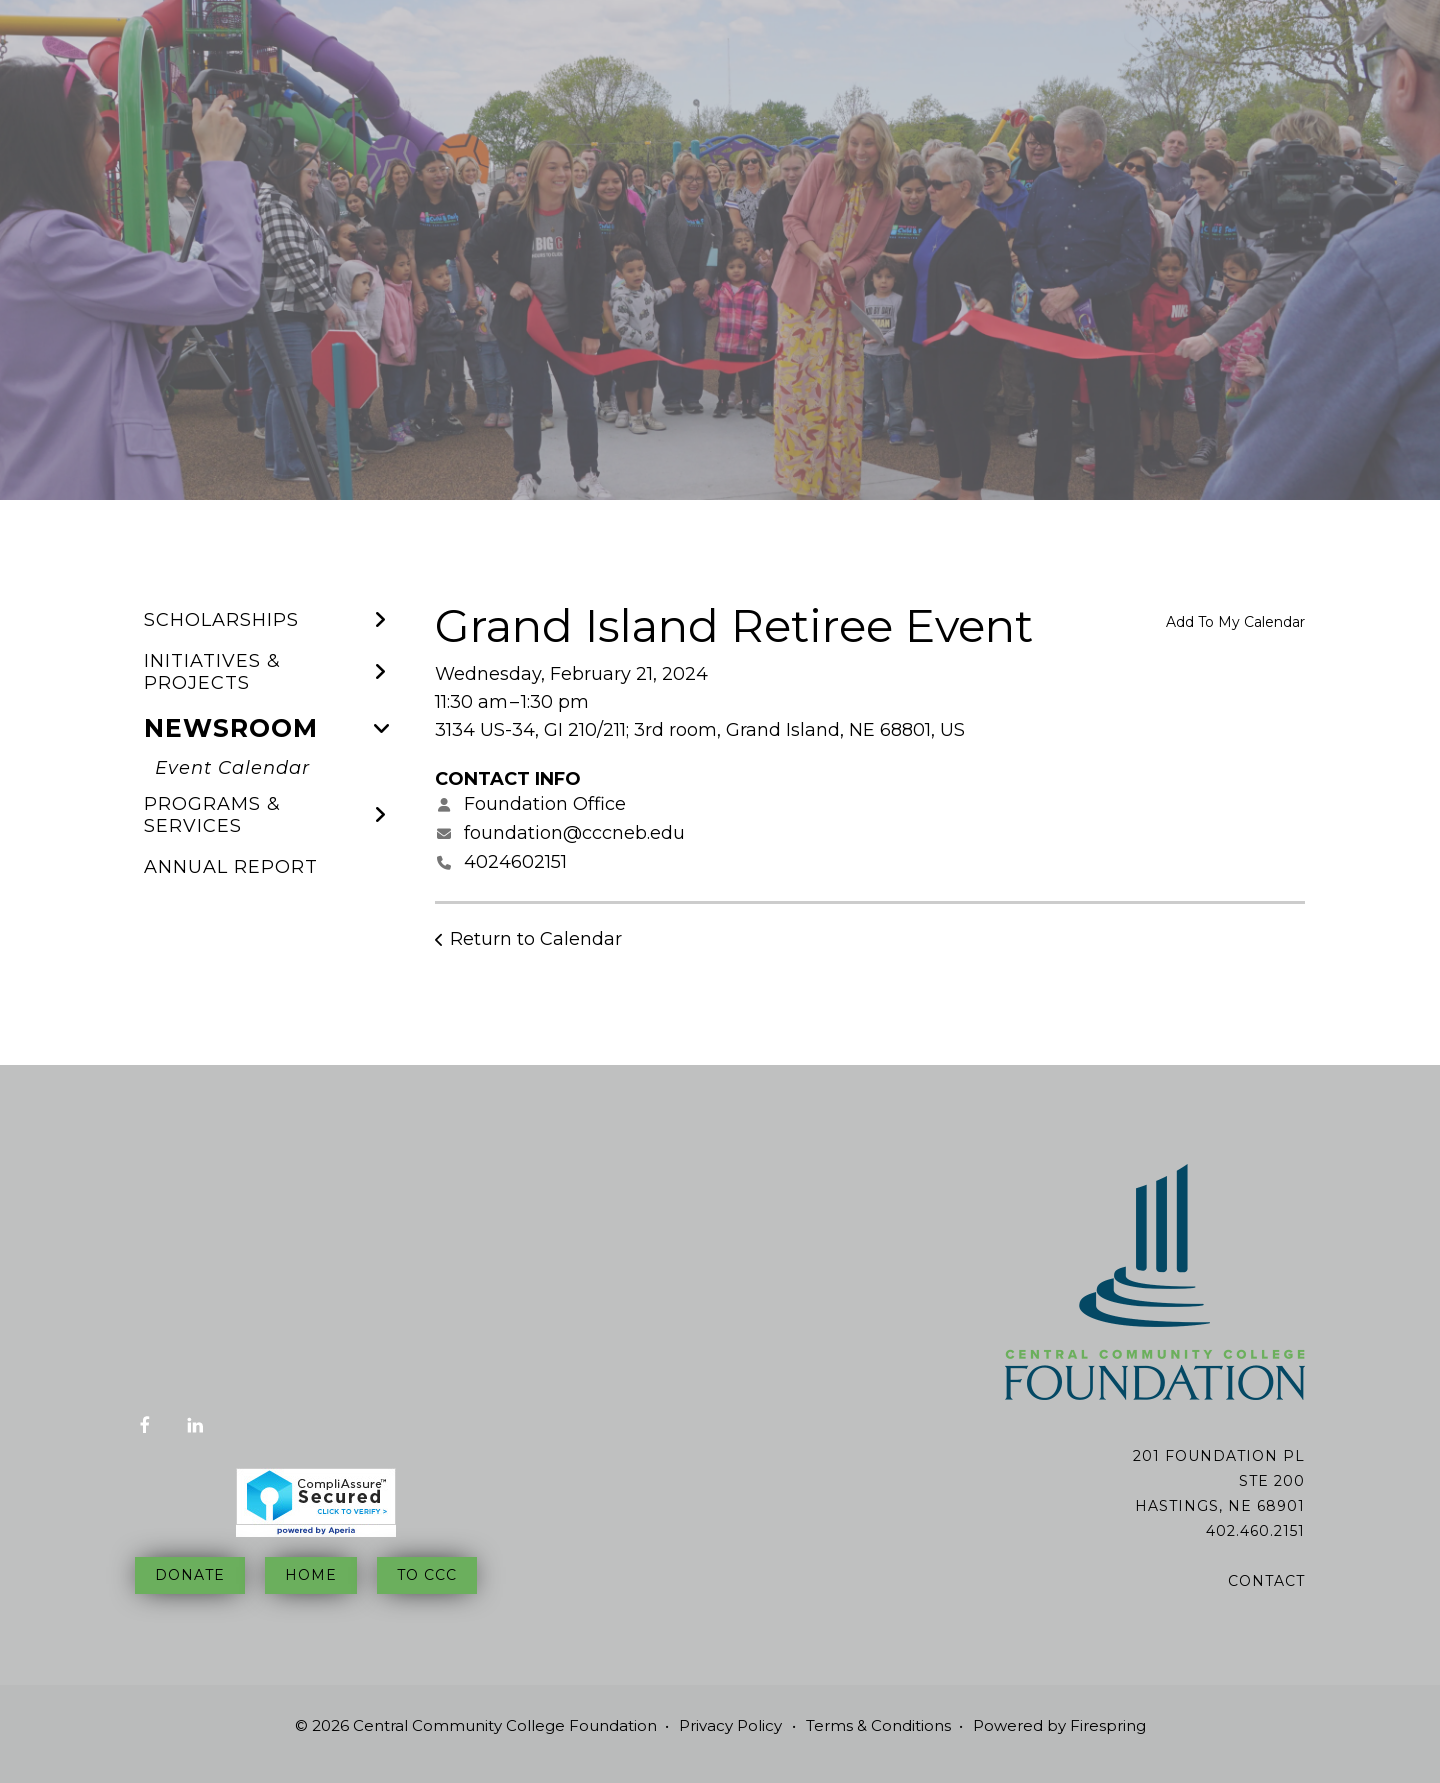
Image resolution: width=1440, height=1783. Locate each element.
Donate (190, 1575)
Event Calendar (232, 768)
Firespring (1108, 1725)
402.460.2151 (1255, 1531)
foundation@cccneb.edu (574, 833)
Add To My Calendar (1235, 622)
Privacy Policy (730, 1725)
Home (311, 1575)
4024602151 (515, 862)
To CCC (427, 1575)
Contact (1266, 1581)
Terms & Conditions (878, 1725)
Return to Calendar (536, 939)
